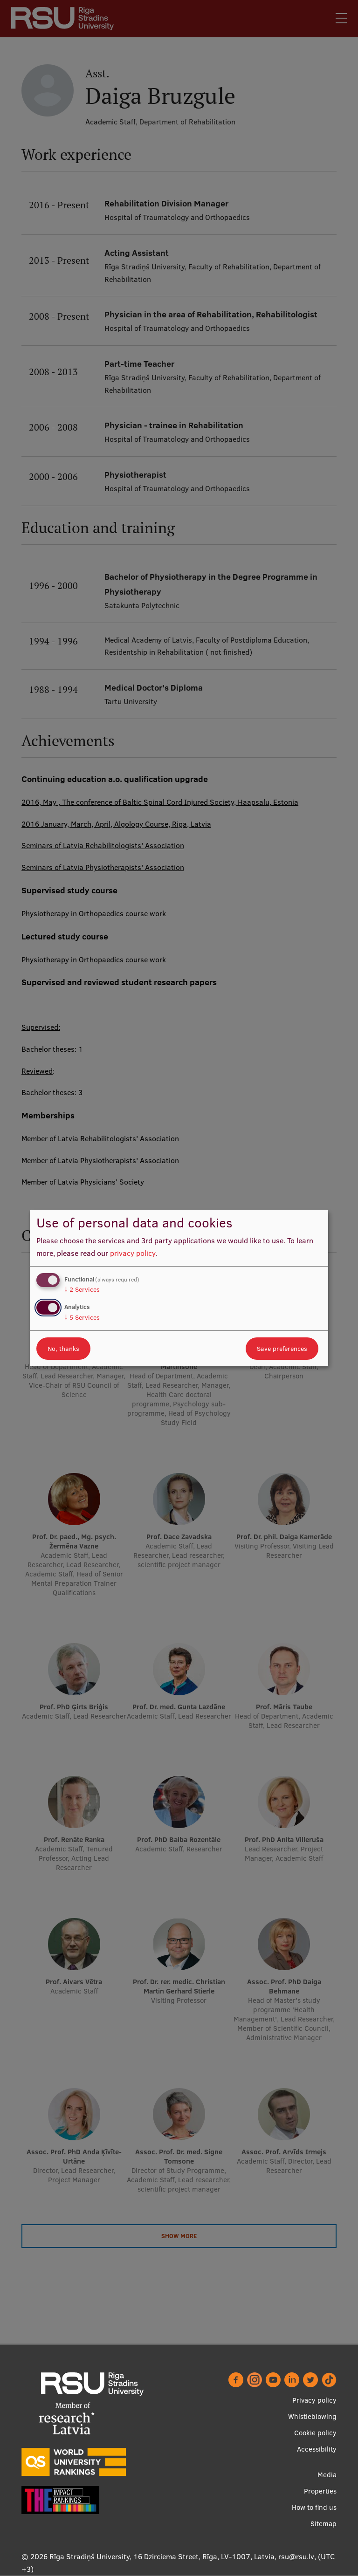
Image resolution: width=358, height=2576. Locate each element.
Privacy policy (314, 2400)
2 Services (82, 1289)
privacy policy (133, 1253)
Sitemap (323, 2523)
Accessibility (317, 2449)
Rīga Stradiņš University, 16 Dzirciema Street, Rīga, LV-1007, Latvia (162, 2556)
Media (327, 2475)
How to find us (314, 2507)
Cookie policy (315, 2433)
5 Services (82, 1317)
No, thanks (63, 1348)
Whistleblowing (312, 2416)
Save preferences (282, 1348)
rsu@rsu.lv (296, 2556)
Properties (320, 2491)
